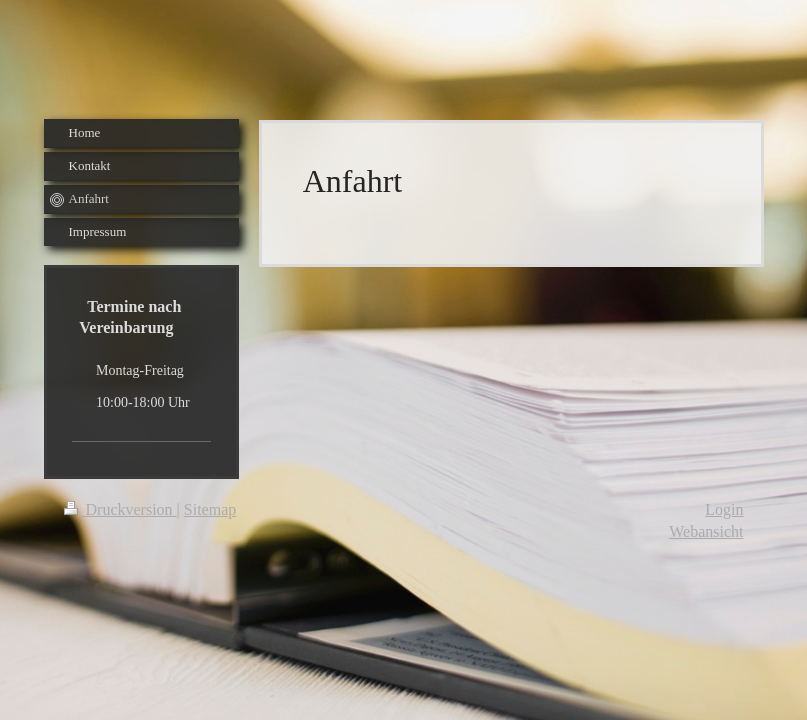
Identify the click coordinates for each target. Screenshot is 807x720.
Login (724, 509)
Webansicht (706, 531)
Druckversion (120, 509)
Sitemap (210, 509)
